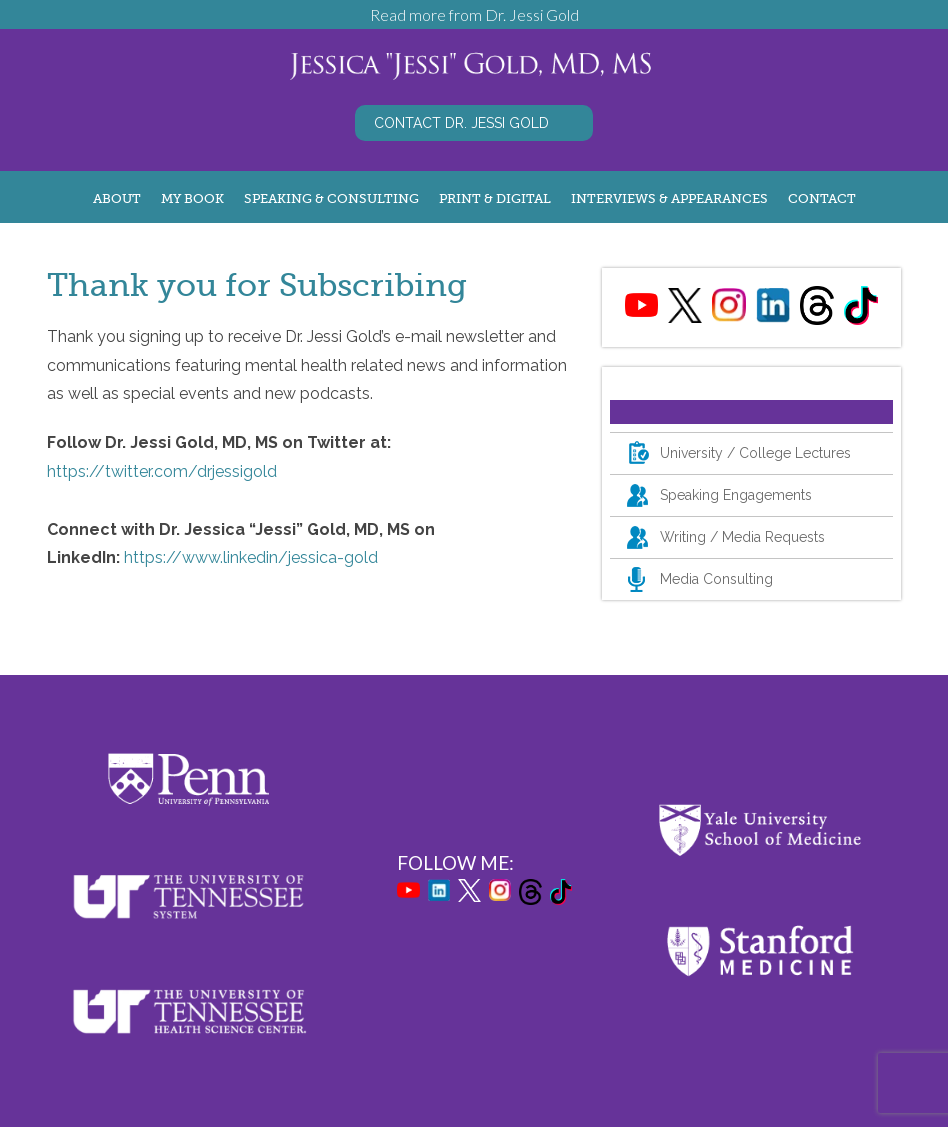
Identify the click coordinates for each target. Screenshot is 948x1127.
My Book (192, 198)
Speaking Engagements (736, 495)
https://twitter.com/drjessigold (162, 471)
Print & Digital (495, 198)
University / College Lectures (755, 453)
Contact (822, 198)
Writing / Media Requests (742, 537)
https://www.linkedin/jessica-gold (251, 557)
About (117, 198)
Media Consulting (716, 579)
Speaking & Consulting (331, 198)
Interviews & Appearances (669, 198)
